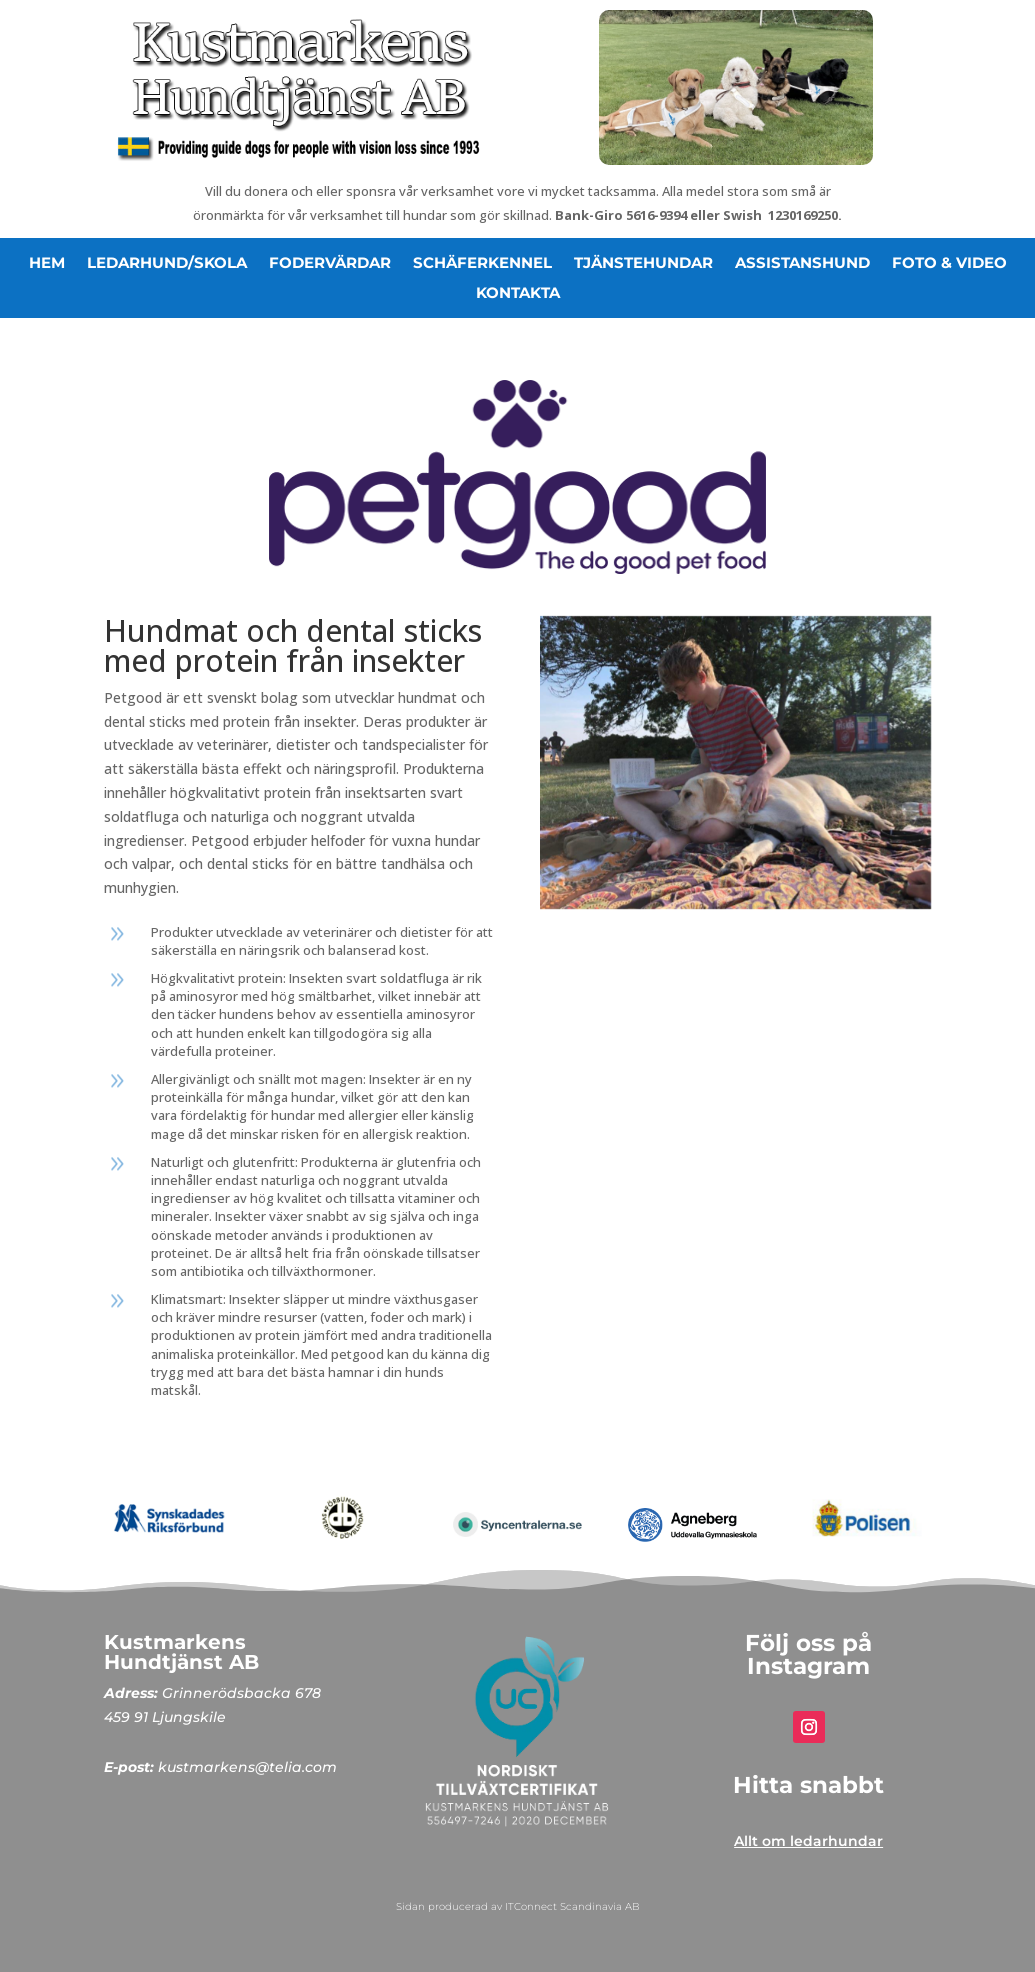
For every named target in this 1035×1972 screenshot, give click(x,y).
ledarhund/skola (167, 264)
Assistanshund (802, 264)
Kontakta (518, 294)
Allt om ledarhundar (808, 1841)
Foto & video (949, 264)
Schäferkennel (482, 264)
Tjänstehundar (643, 264)
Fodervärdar (330, 264)
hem (47, 264)
